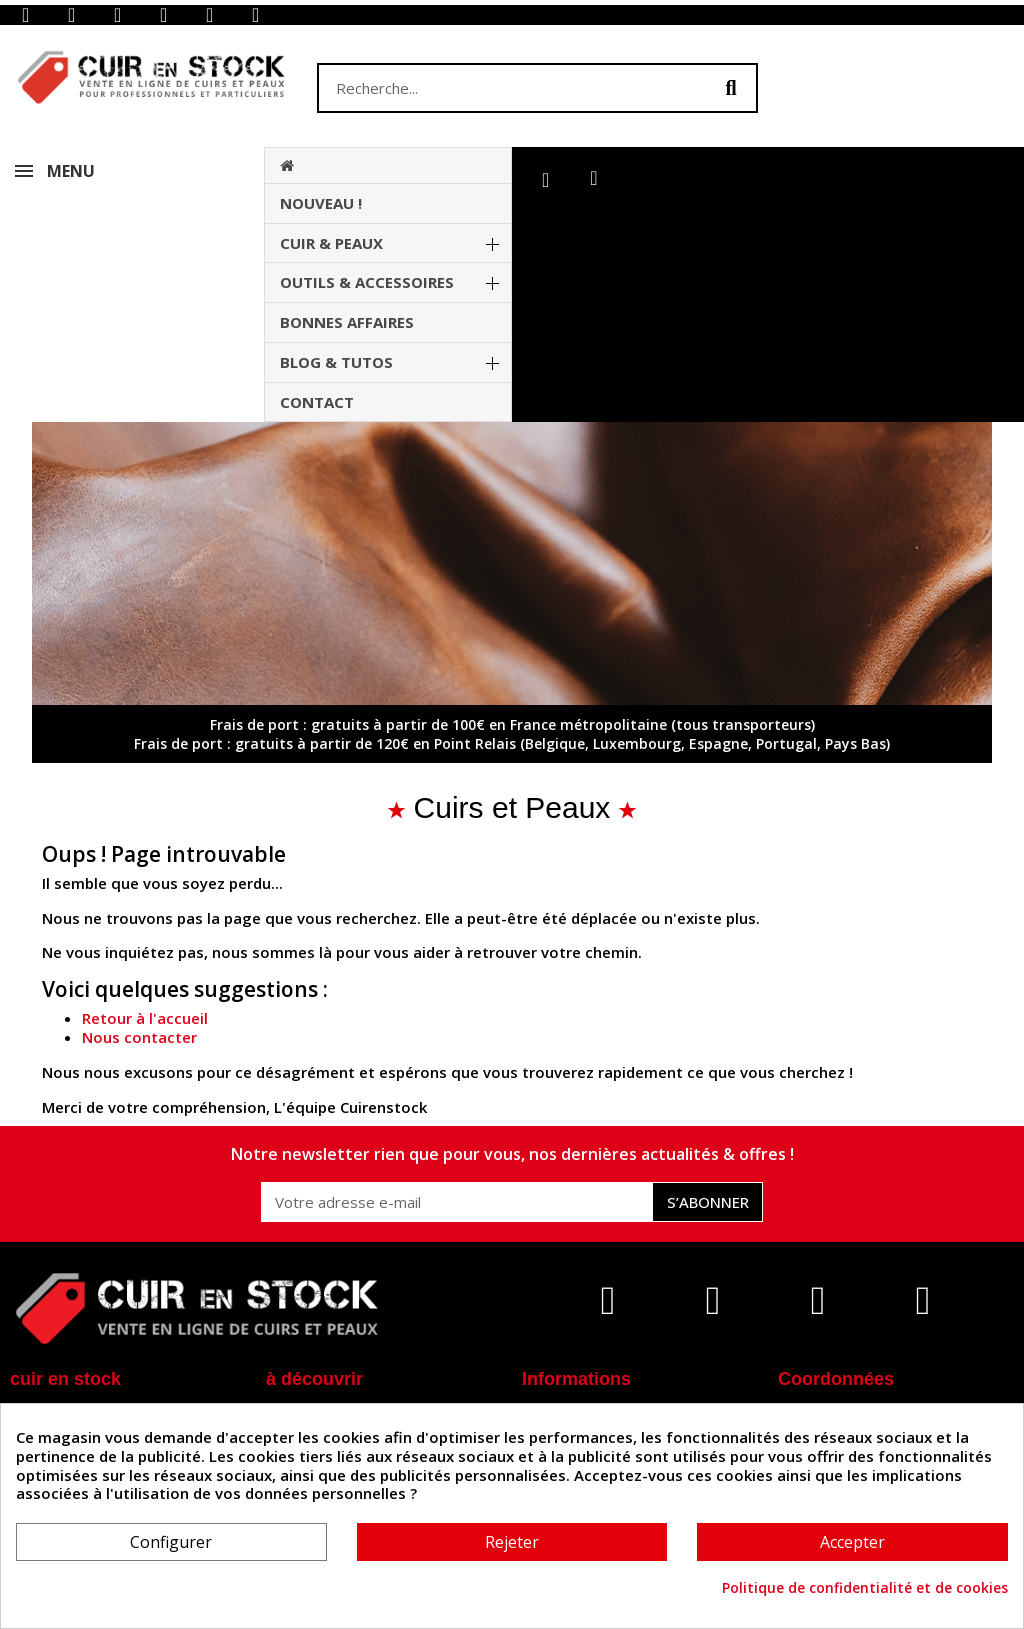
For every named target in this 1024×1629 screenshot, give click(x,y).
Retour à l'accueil (145, 1018)
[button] (593, 178)
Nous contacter (139, 1037)
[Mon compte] (545, 180)
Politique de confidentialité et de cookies (865, 1588)
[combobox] (501, 88)
